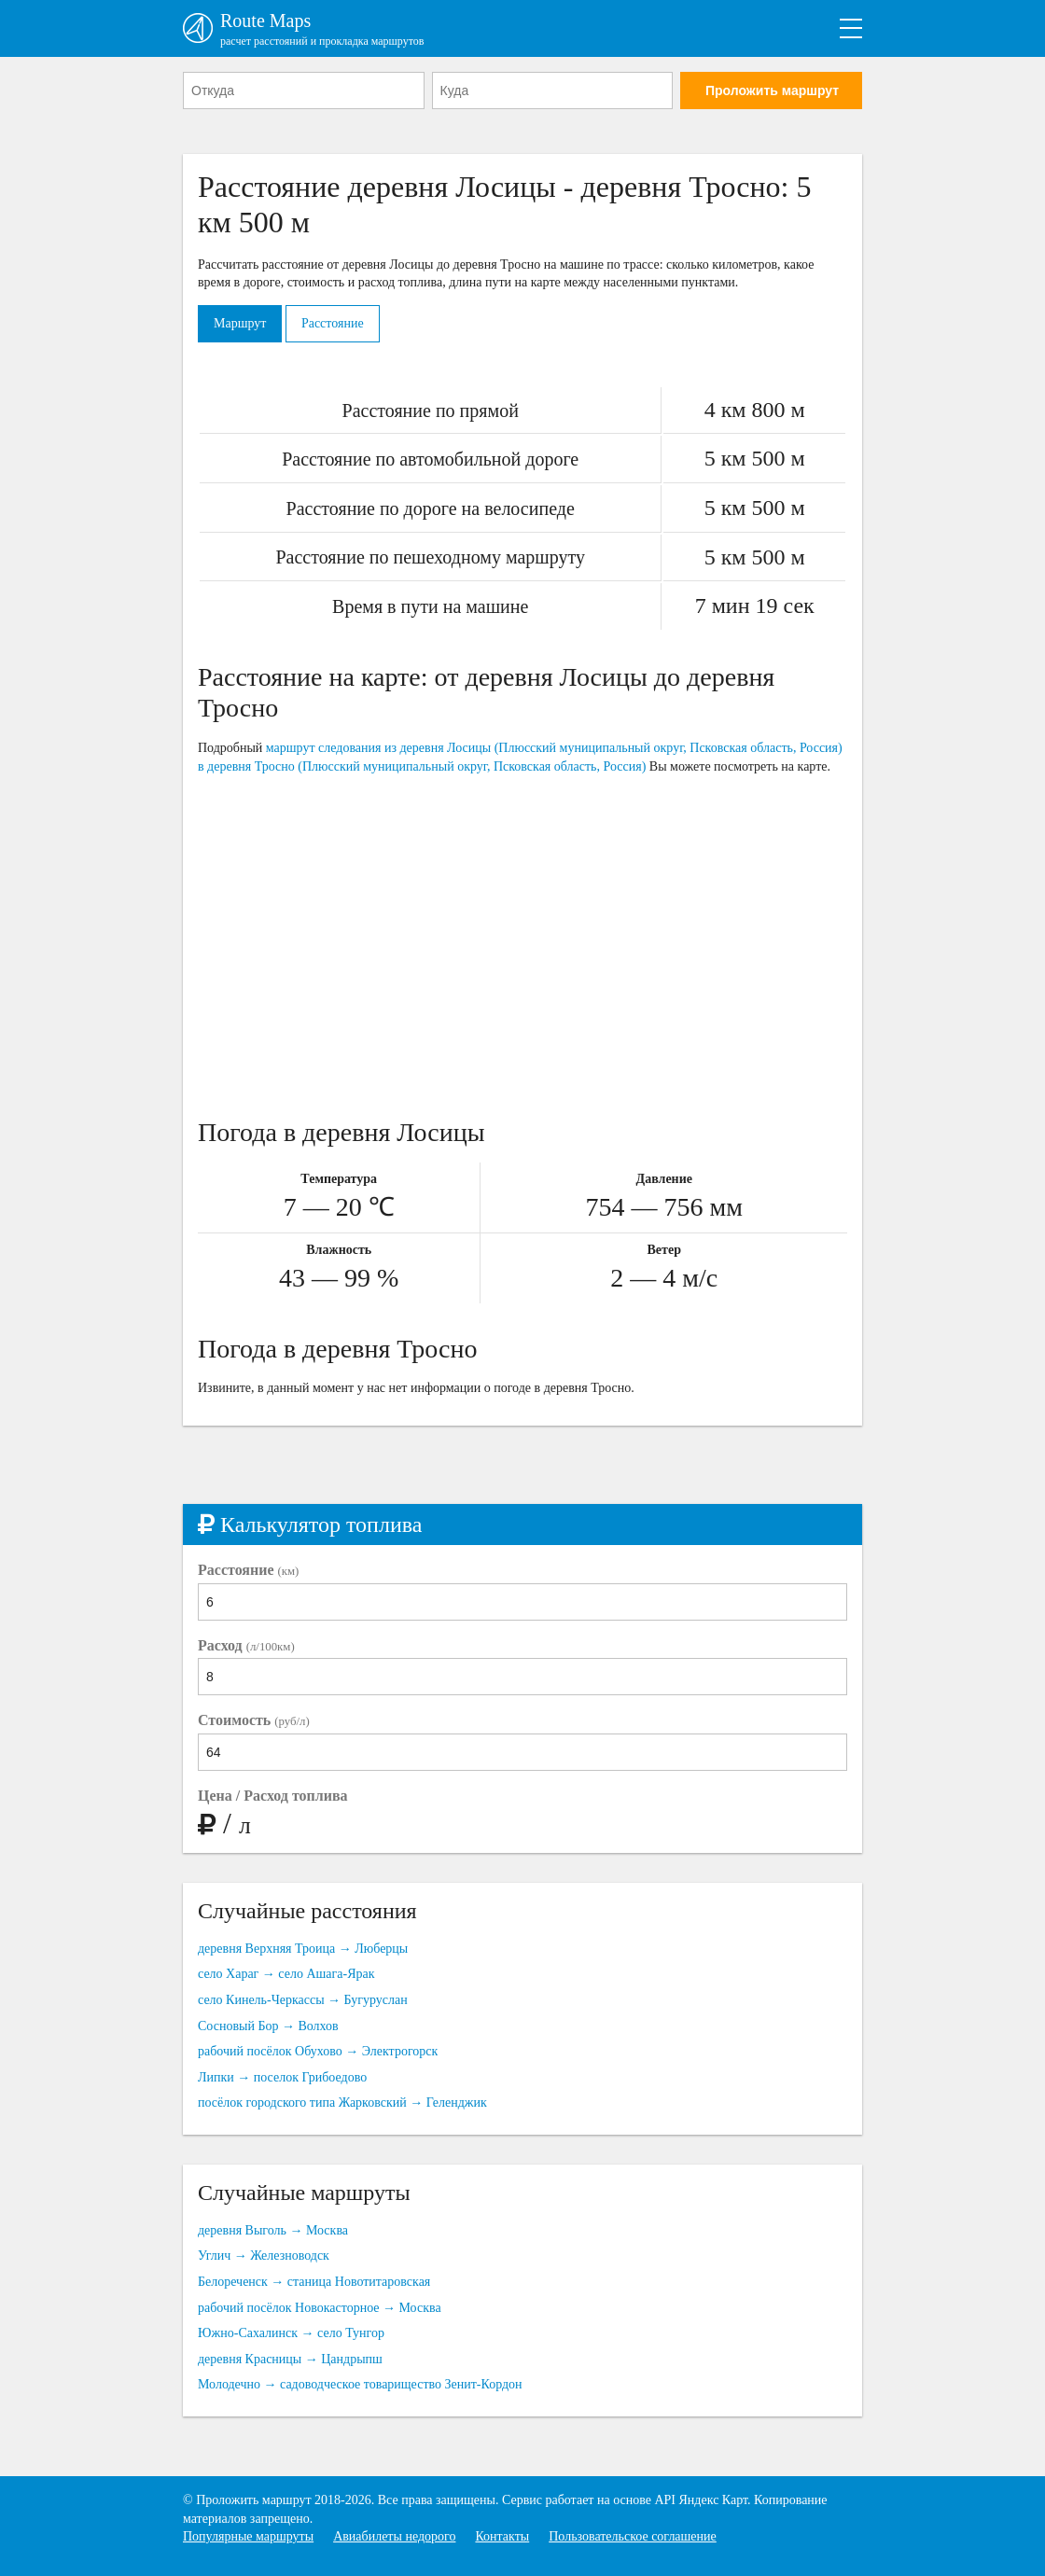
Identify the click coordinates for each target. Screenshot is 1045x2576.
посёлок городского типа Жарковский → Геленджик (342, 2103)
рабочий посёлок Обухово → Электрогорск (318, 2051)
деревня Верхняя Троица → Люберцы (303, 1949)
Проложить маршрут (772, 90)
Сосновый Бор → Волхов (268, 2026)
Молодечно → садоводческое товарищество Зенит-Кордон (360, 2384)
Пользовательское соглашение (633, 2536)
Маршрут (240, 323)
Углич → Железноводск (263, 2256)
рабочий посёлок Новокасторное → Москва (319, 2308)
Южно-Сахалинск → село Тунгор (291, 2333)
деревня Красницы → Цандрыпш (290, 2359)
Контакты (502, 2536)
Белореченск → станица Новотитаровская (314, 2282)
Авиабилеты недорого (394, 2536)
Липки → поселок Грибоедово (282, 2077)
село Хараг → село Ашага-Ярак (286, 1974)
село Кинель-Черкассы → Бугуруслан (303, 2000)
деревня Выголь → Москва (273, 2230)
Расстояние (332, 323)
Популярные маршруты (248, 2536)
